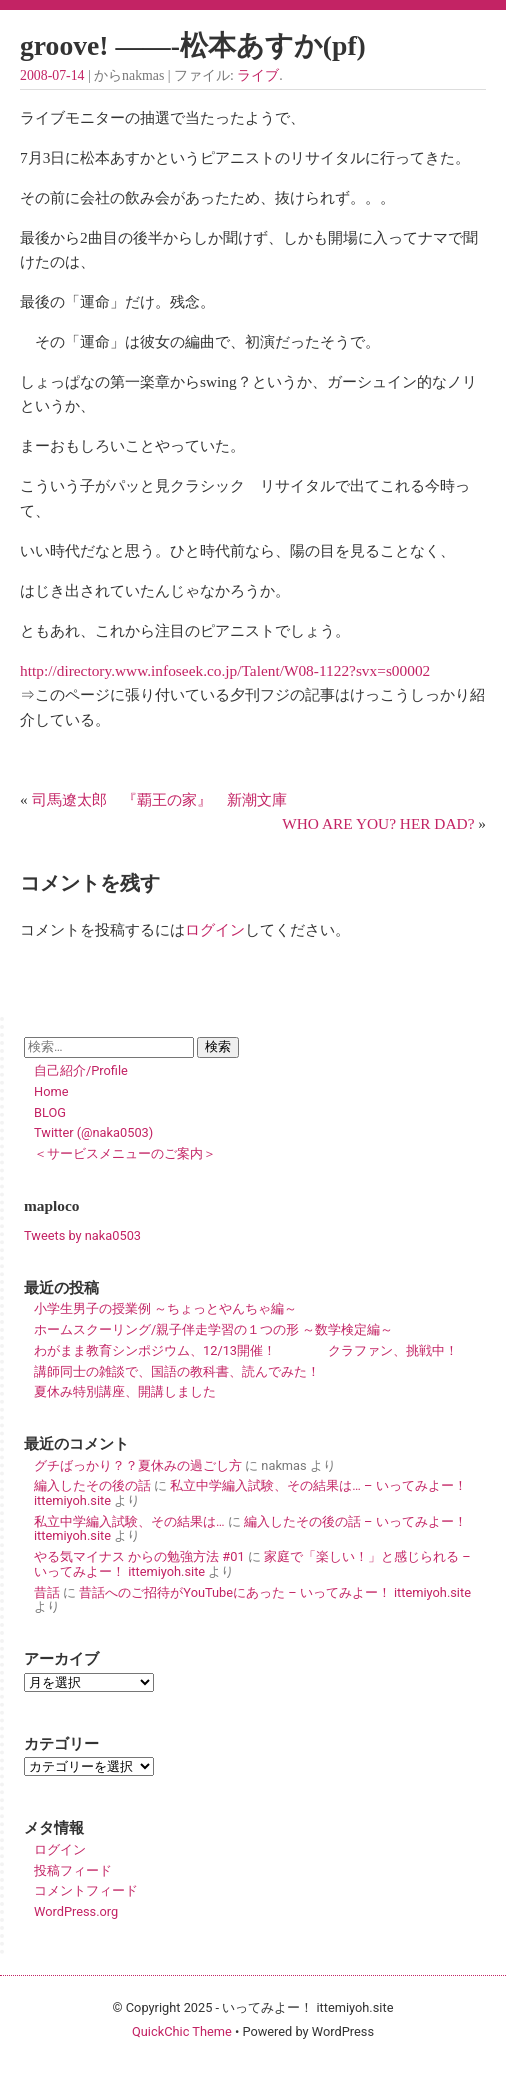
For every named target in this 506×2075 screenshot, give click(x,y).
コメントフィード (86, 1890)
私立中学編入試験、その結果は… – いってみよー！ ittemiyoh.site (250, 1493)
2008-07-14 (52, 75)
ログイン (215, 929)
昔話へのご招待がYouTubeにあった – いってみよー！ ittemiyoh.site (275, 1592)
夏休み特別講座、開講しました (125, 1391)
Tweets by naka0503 (82, 1235)
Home (51, 1091)
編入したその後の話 (92, 1485)
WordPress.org (76, 1911)
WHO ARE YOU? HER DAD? (378, 823)
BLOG (50, 1112)
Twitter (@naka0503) (93, 1132)
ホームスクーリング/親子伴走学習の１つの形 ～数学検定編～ (213, 1329)
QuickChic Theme (182, 2031)
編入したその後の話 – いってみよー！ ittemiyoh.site (250, 1529)
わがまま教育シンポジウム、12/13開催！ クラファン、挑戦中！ (246, 1350)
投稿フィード (73, 1870)
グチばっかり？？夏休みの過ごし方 (138, 1465)
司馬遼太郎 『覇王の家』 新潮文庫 (159, 799)
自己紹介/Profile (81, 1070)
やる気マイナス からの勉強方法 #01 (139, 1556)
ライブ (258, 75)
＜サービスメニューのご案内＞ (125, 1153)
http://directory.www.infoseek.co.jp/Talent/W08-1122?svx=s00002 (225, 670)
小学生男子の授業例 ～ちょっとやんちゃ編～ (165, 1308)
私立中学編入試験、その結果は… (129, 1521)
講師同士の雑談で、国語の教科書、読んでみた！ (177, 1371)
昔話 (47, 1592)
